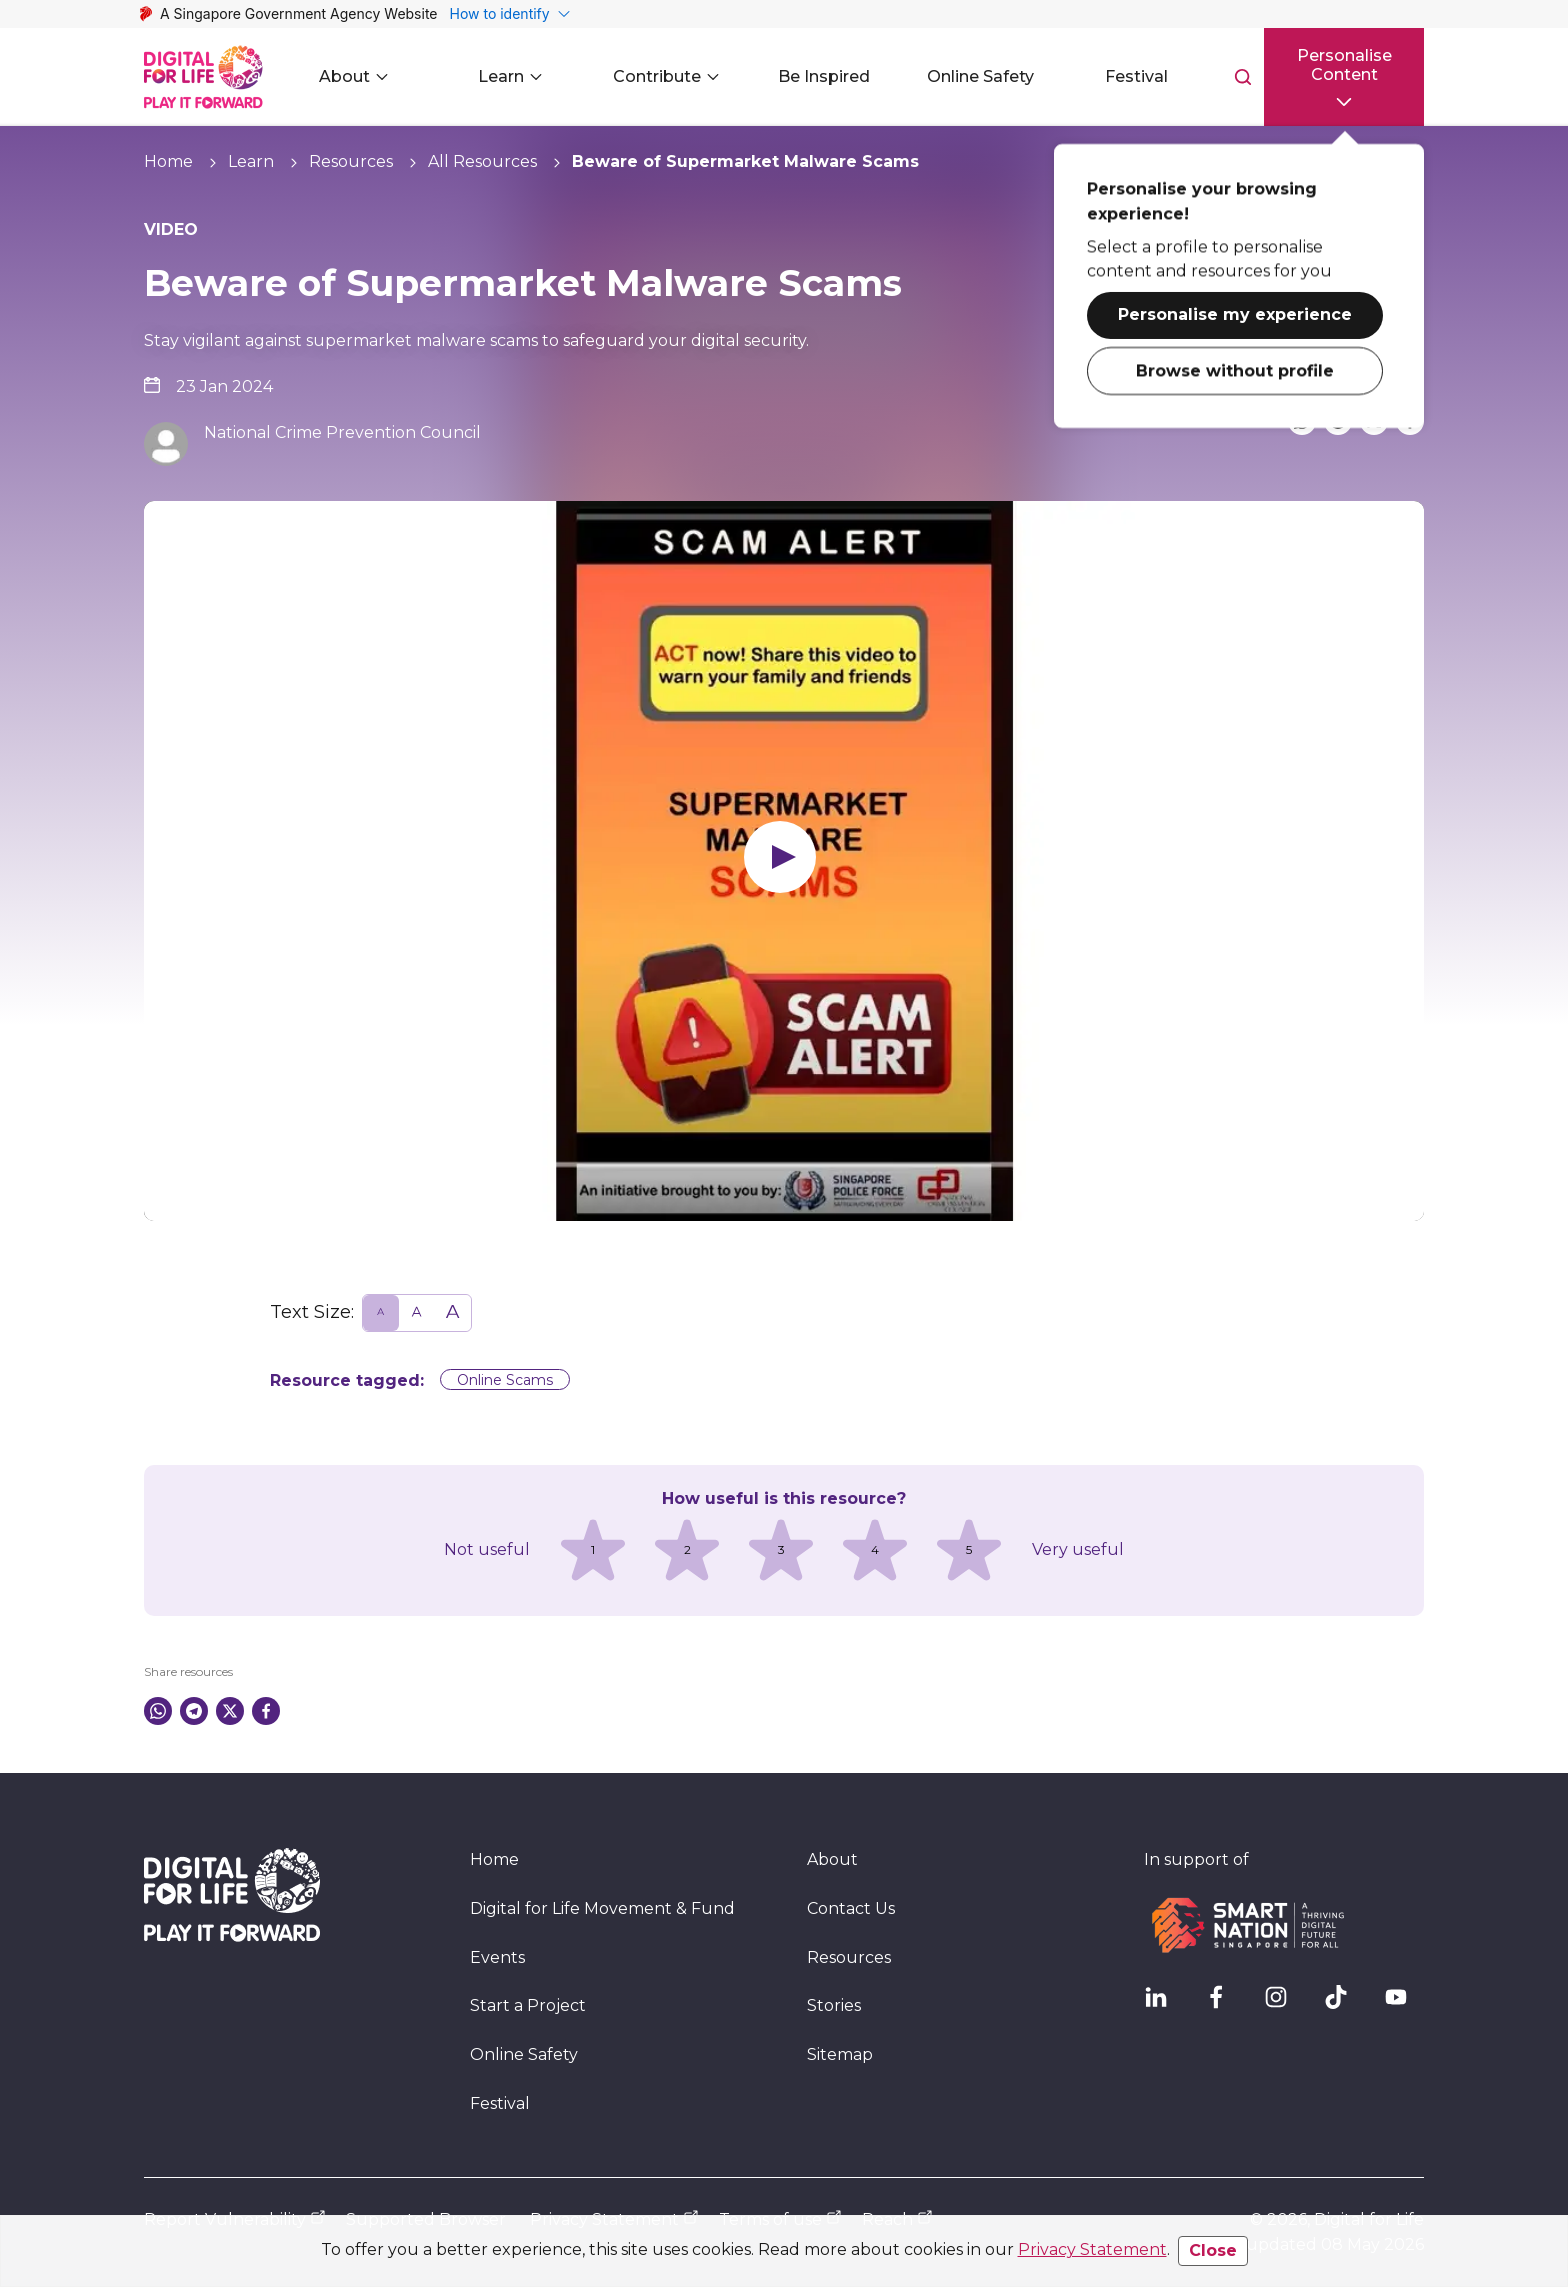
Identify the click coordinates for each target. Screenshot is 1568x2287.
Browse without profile (1235, 367)
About (832, 1859)
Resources (351, 161)
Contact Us (851, 1908)
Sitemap (840, 2054)
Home (168, 161)
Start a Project (528, 2005)
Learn (251, 161)
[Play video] (784, 861)
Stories (834, 2005)
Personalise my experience (1235, 311)
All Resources (482, 161)
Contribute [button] (669, 76)
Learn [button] (513, 76)
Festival (500, 2103)
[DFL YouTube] (1404, 2005)
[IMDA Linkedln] (1164, 2005)
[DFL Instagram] (1284, 2005)
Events (497, 1957)
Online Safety (524, 2054)
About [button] (356, 76)
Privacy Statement (1092, 2249)
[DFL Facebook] (1224, 2005)
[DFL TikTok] (1344, 2005)
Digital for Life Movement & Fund (602, 1908)
